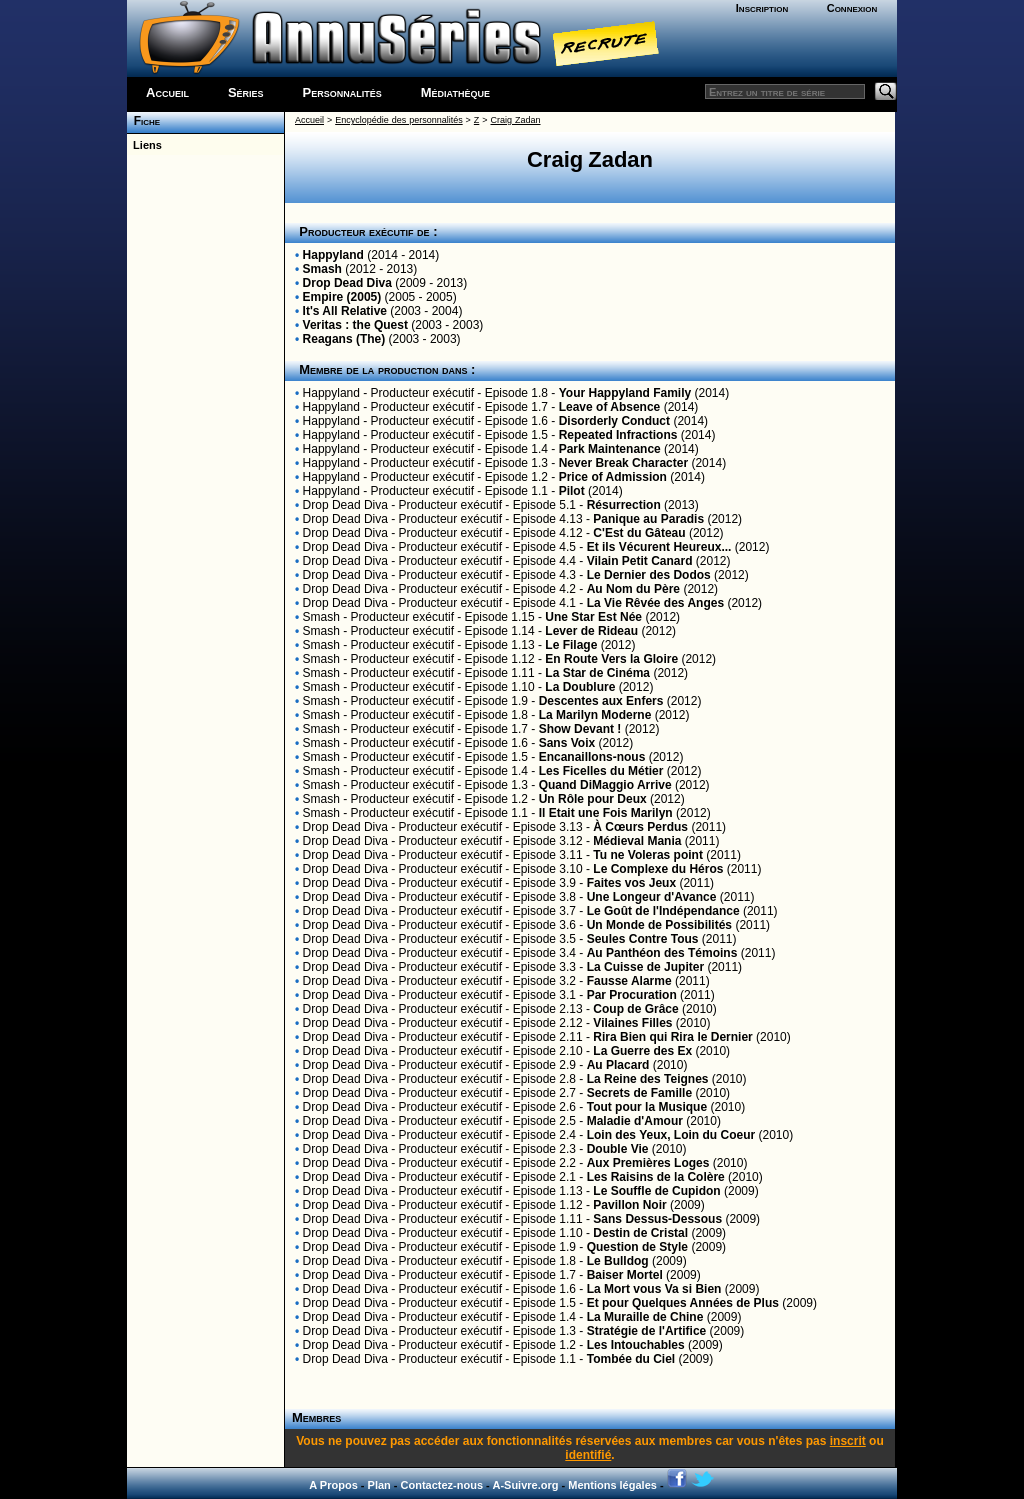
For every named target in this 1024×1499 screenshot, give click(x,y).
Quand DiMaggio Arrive (605, 785)
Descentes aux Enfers (601, 701)
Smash (322, 269)
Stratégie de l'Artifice (647, 1331)
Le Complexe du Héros (658, 869)
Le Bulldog (618, 1261)
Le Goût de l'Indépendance (663, 911)
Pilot (572, 491)
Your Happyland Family (625, 393)
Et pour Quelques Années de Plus (683, 1303)
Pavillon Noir (629, 1205)
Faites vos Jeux (631, 883)
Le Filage (571, 645)
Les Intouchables (636, 1345)
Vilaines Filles (632, 1023)
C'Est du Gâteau (639, 533)
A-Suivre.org (525, 1485)
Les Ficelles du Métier (601, 771)
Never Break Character (623, 463)
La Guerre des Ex (642, 1051)
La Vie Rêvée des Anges (655, 603)
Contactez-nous (442, 1485)
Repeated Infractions (618, 435)
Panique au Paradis (648, 519)
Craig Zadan (516, 120)
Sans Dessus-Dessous (657, 1219)
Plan (379, 1485)
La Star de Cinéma (597, 673)
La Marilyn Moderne (595, 715)
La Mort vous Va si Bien (654, 1289)
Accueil (167, 92)
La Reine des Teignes (648, 1079)
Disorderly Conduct (614, 421)
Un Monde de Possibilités (659, 925)
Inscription (762, 8)
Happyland (333, 255)
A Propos (333, 1485)
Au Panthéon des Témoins (662, 953)
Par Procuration (632, 995)
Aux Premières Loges (648, 1163)
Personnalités (342, 92)
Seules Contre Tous (643, 939)
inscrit (848, 1441)
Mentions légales (612, 1485)
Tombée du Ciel (631, 1359)
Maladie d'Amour (635, 1121)
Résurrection (624, 505)
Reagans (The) (344, 339)
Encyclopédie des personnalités (398, 120)
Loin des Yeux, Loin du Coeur (671, 1135)
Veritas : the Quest (355, 325)
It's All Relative (345, 311)
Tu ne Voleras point (648, 855)
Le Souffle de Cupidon (656, 1191)
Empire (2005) (342, 297)
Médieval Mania (637, 841)
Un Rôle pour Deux (593, 799)
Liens (144, 145)
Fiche (143, 121)
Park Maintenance (610, 449)
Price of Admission (613, 477)
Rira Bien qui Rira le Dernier (672, 1037)
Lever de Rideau (591, 631)
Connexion (852, 8)
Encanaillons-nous (592, 757)
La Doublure (580, 687)
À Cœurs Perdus (640, 827)
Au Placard (618, 1065)
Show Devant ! (580, 729)
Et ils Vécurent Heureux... (659, 547)
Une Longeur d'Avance (652, 897)
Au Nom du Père (633, 589)
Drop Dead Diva (347, 283)
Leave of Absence (610, 407)
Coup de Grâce (635, 1009)
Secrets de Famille (639, 1093)
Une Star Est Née (593, 617)
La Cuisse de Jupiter (645, 967)
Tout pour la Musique (647, 1107)
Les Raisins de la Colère (656, 1177)
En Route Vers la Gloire (611, 659)
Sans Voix (567, 743)
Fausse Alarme (629, 981)
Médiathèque (455, 92)
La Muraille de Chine (645, 1317)
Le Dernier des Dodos (649, 575)
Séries (246, 92)
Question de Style (637, 1247)
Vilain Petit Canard (640, 561)
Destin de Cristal (640, 1233)
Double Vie (618, 1149)
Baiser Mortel (625, 1275)
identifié (588, 1455)
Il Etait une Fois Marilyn (606, 813)
